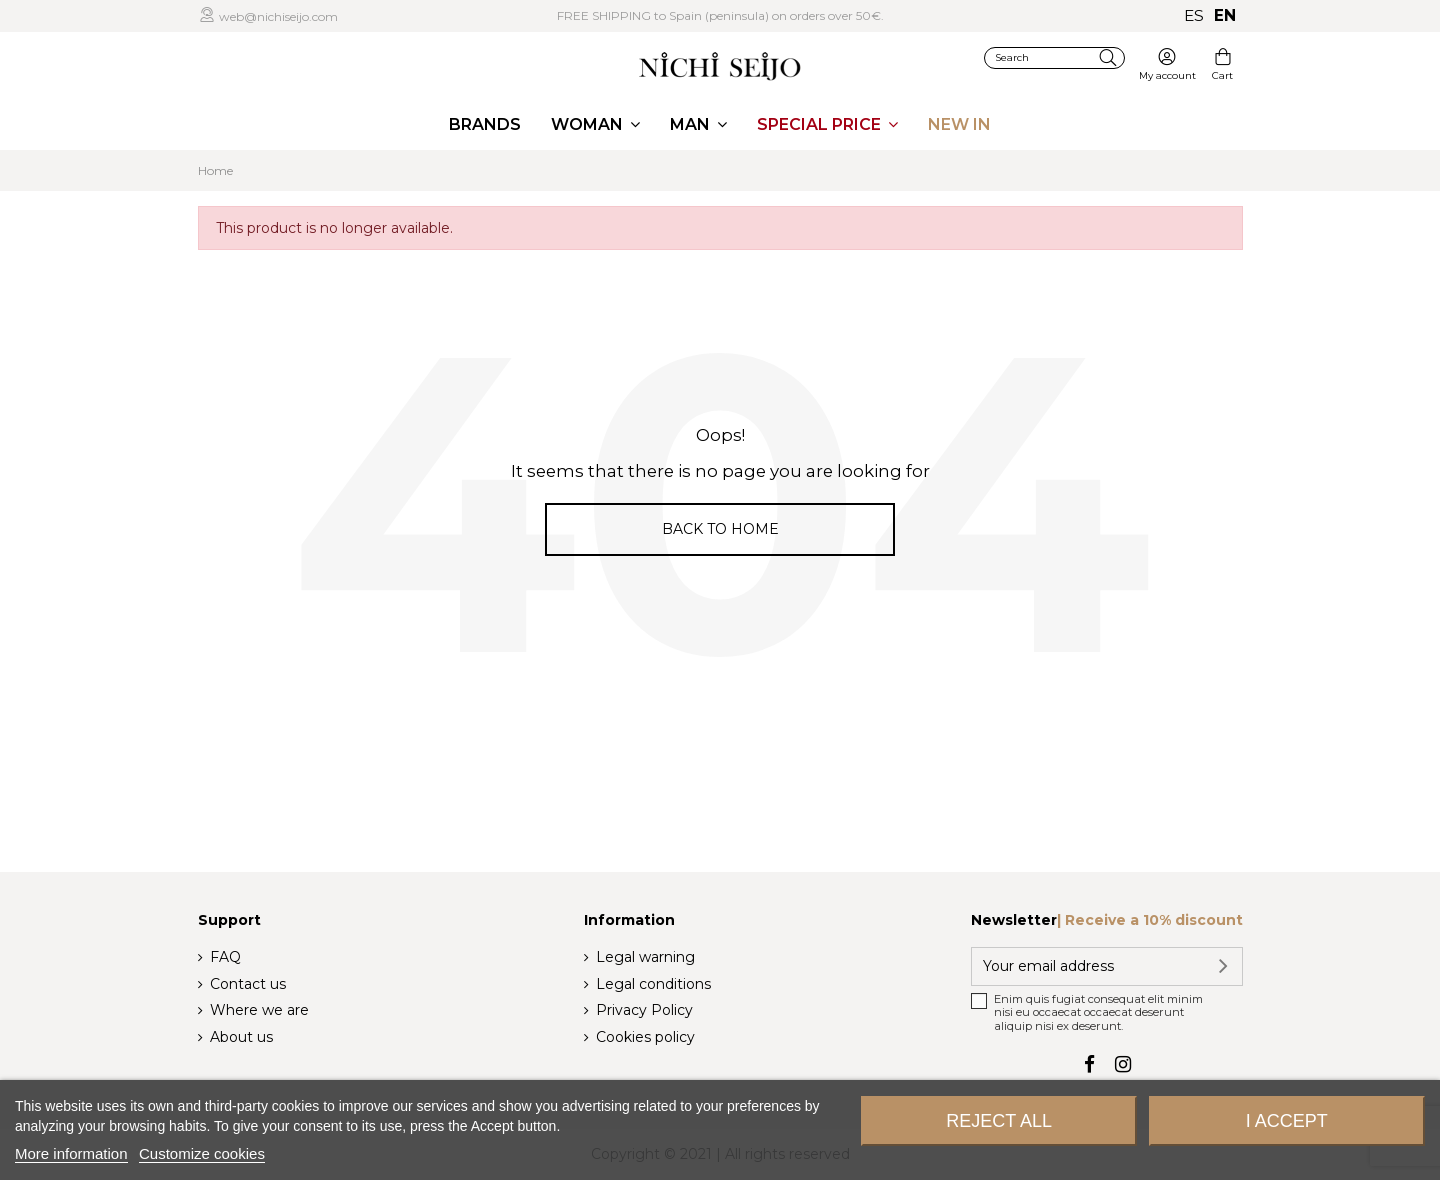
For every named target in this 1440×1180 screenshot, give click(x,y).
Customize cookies (202, 1153)
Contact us (248, 984)
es (1194, 15)
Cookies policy (645, 1037)
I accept (1287, 1121)
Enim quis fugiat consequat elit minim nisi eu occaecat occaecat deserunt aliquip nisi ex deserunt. (1098, 1013)
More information (71, 1153)
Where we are (259, 1010)
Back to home (720, 529)
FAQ (225, 957)
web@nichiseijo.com (277, 16)
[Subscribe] (1220, 966)
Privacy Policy (644, 1010)
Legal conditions (653, 984)
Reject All (999, 1121)
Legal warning (645, 957)
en (1225, 15)
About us (241, 1037)
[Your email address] (1085, 966)
